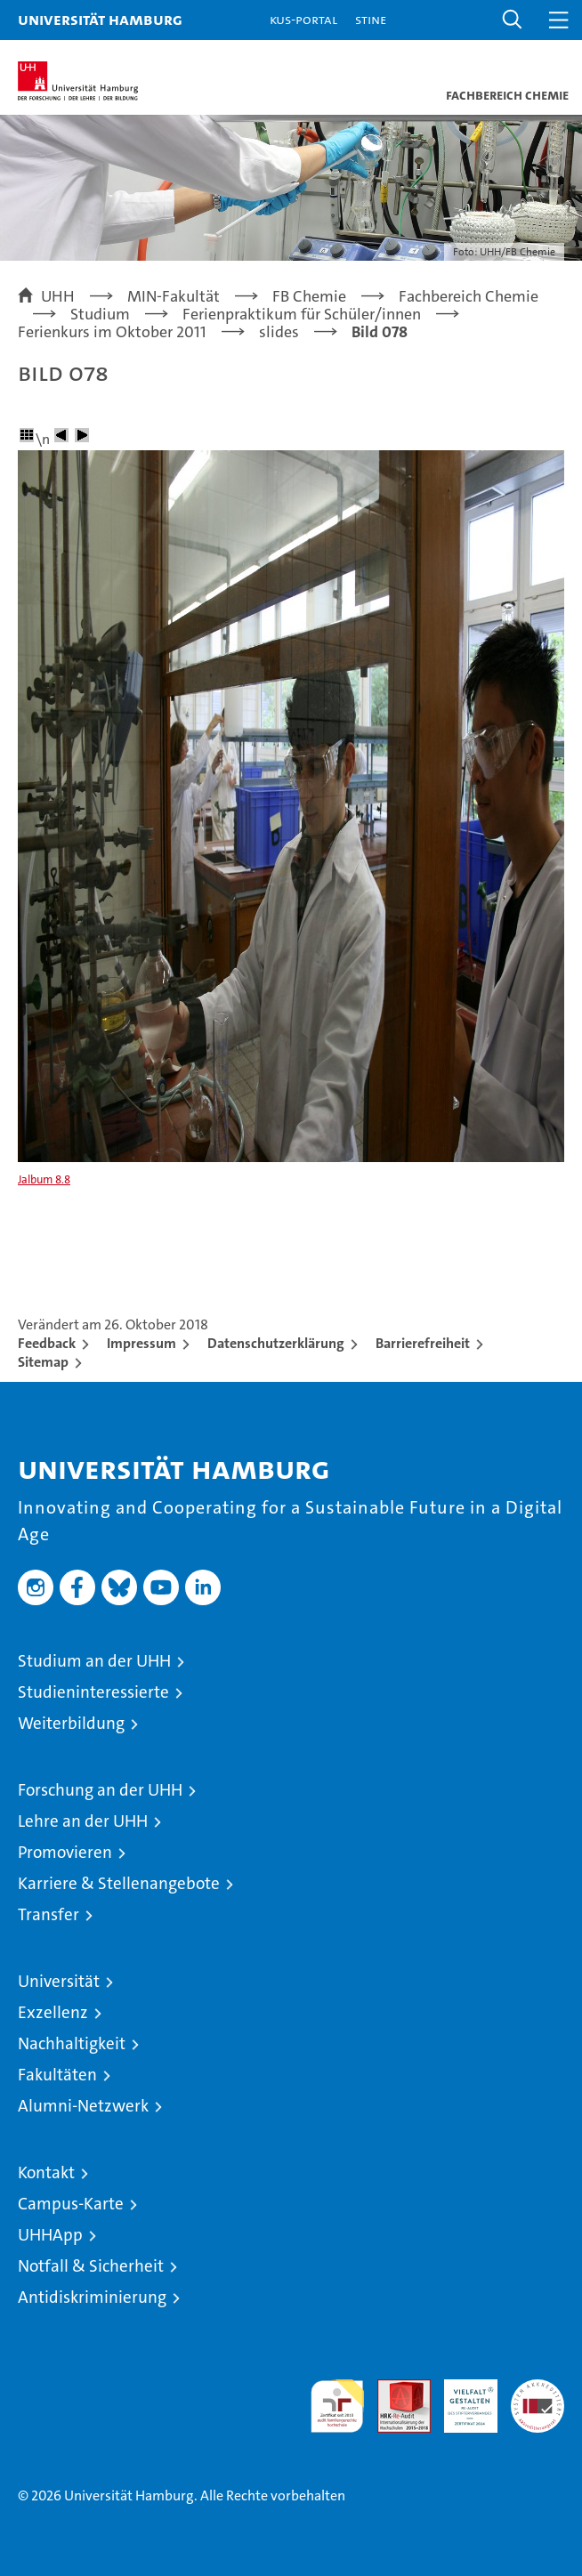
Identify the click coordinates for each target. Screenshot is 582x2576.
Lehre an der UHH (83, 1821)
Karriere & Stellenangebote (119, 1883)
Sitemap (43, 1362)
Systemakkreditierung (537, 2388)
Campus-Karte (71, 2203)
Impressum (141, 1343)
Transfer (48, 1914)
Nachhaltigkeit (71, 2043)
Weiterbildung (71, 1723)
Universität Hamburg (100, 19)
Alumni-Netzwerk (83, 2106)
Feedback (47, 1343)
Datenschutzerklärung (275, 1343)
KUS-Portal (303, 19)
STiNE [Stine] (370, 19)
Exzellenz (53, 2012)
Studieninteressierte (93, 1692)
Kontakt (46, 2172)
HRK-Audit (461, 2398)
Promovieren (65, 1852)
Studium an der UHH (94, 1661)
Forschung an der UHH (100, 1790)
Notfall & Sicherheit (91, 2266)
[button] (512, 20)
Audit (394, 2388)
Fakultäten (57, 2074)
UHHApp (50, 2235)
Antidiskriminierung (92, 2297)
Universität (59, 1981)
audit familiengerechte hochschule (337, 2406)
